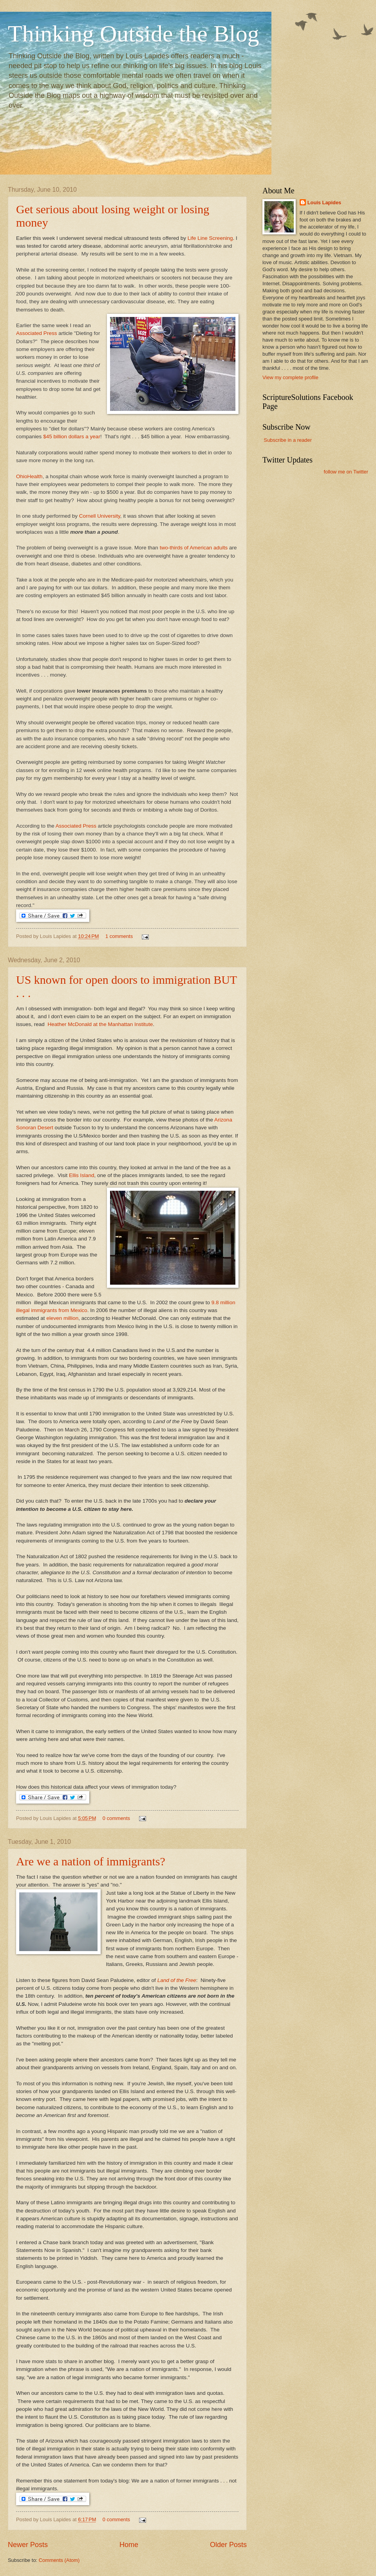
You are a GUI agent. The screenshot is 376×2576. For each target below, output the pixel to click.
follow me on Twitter (346, 472)
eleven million (62, 1318)
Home (128, 2545)
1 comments (119, 936)
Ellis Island (81, 1175)
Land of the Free (176, 1980)
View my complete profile (290, 377)
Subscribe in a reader (288, 440)
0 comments (116, 1818)
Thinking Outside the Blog (133, 34)
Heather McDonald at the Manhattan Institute (100, 1024)
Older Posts (228, 2545)
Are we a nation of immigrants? (90, 1861)
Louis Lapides (324, 202)
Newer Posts (28, 2545)
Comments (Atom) (59, 2560)
